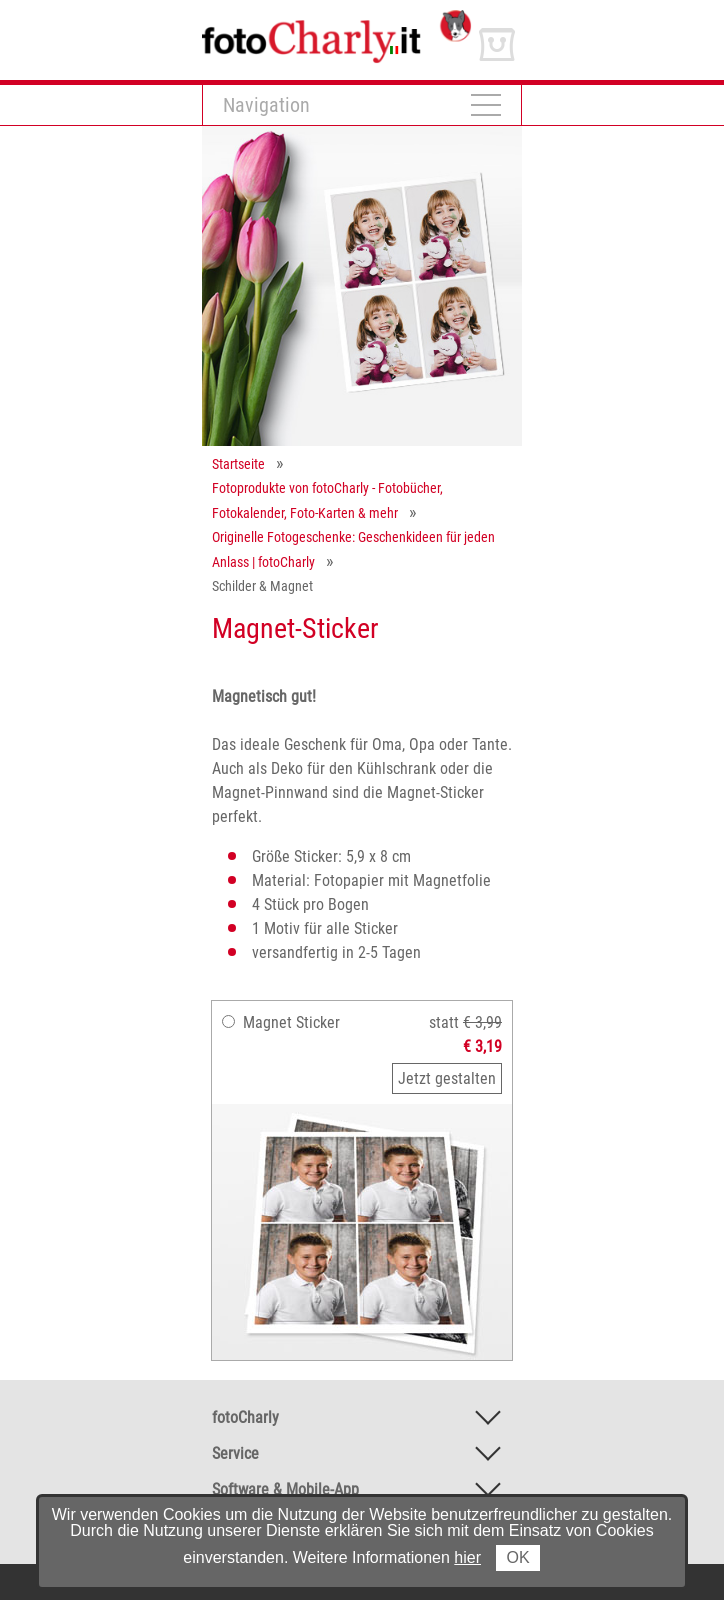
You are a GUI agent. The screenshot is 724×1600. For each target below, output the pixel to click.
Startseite (238, 464)
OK (517, 1557)
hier (467, 1557)
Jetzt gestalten (447, 1078)
